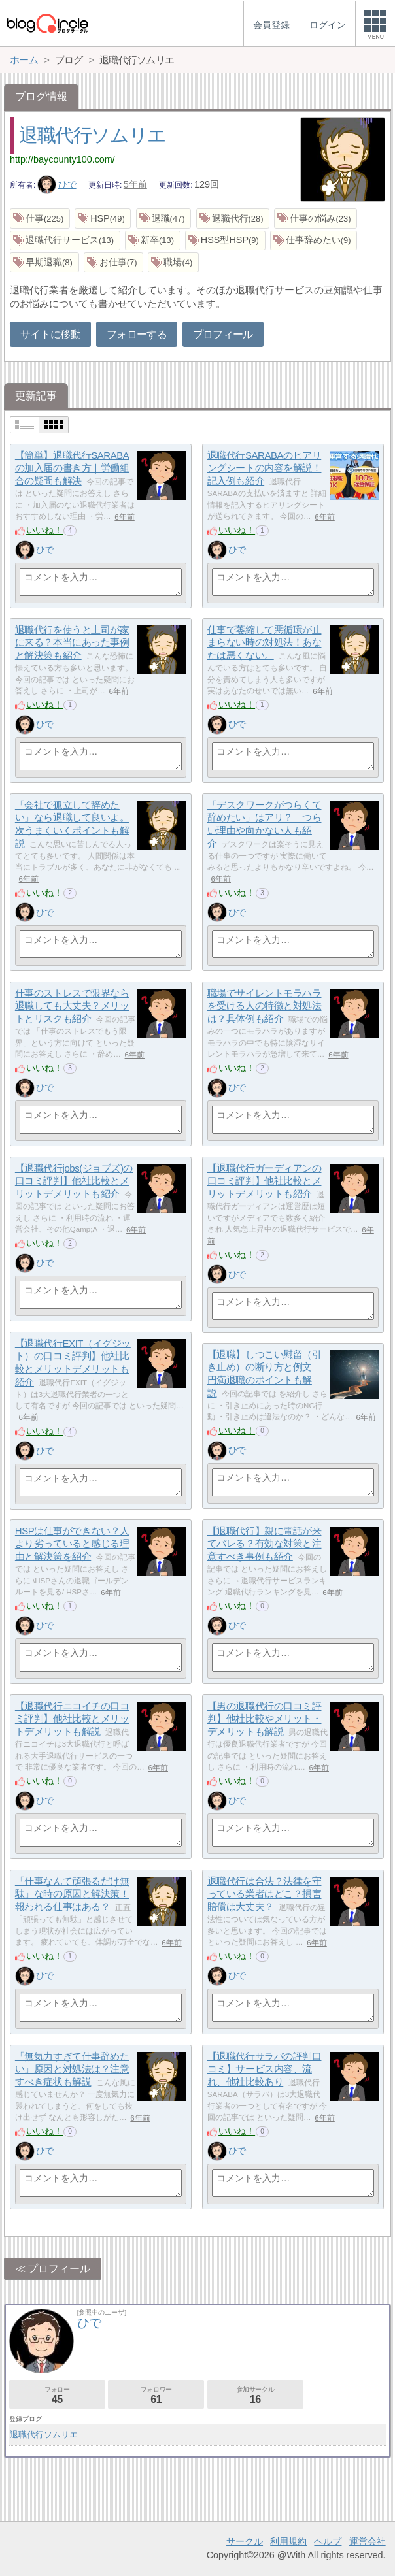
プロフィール (223, 334)
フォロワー (156, 2395)
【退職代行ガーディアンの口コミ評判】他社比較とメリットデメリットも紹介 (264, 1181)
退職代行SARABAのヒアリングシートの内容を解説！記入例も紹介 (264, 468)
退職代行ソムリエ (92, 135)
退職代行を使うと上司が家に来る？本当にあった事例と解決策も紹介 (72, 642)
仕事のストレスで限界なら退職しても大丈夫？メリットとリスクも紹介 (72, 1005)
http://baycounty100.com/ (62, 159)
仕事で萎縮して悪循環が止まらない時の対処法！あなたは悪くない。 (264, 642)
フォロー (57, 2395)
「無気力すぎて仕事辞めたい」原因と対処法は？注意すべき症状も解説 (72, 2069)
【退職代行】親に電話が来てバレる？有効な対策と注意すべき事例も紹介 (264, 1543)
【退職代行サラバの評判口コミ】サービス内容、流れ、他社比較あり (264, 2069)
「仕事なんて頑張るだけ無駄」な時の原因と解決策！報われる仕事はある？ (72, 1893)
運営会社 (367, 2541)
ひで (57, 184)
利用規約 (288, 2541)
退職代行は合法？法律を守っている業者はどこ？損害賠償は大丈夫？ (264, 1893)
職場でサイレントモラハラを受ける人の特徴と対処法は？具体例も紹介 (264, 1005)
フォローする (137, 334)
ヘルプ (327, 2541)
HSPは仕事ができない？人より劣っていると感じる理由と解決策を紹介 (72, 1543)
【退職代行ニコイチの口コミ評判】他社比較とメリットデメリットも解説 (72, 1718)
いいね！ (44, 530)
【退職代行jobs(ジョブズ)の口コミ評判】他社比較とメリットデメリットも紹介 (74, 1181)
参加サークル (255, 2395)
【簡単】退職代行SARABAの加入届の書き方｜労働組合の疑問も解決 (72, 468)
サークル (244, 2541)
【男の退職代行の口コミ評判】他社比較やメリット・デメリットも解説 (264, 1718)
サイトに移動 (50, 334)
